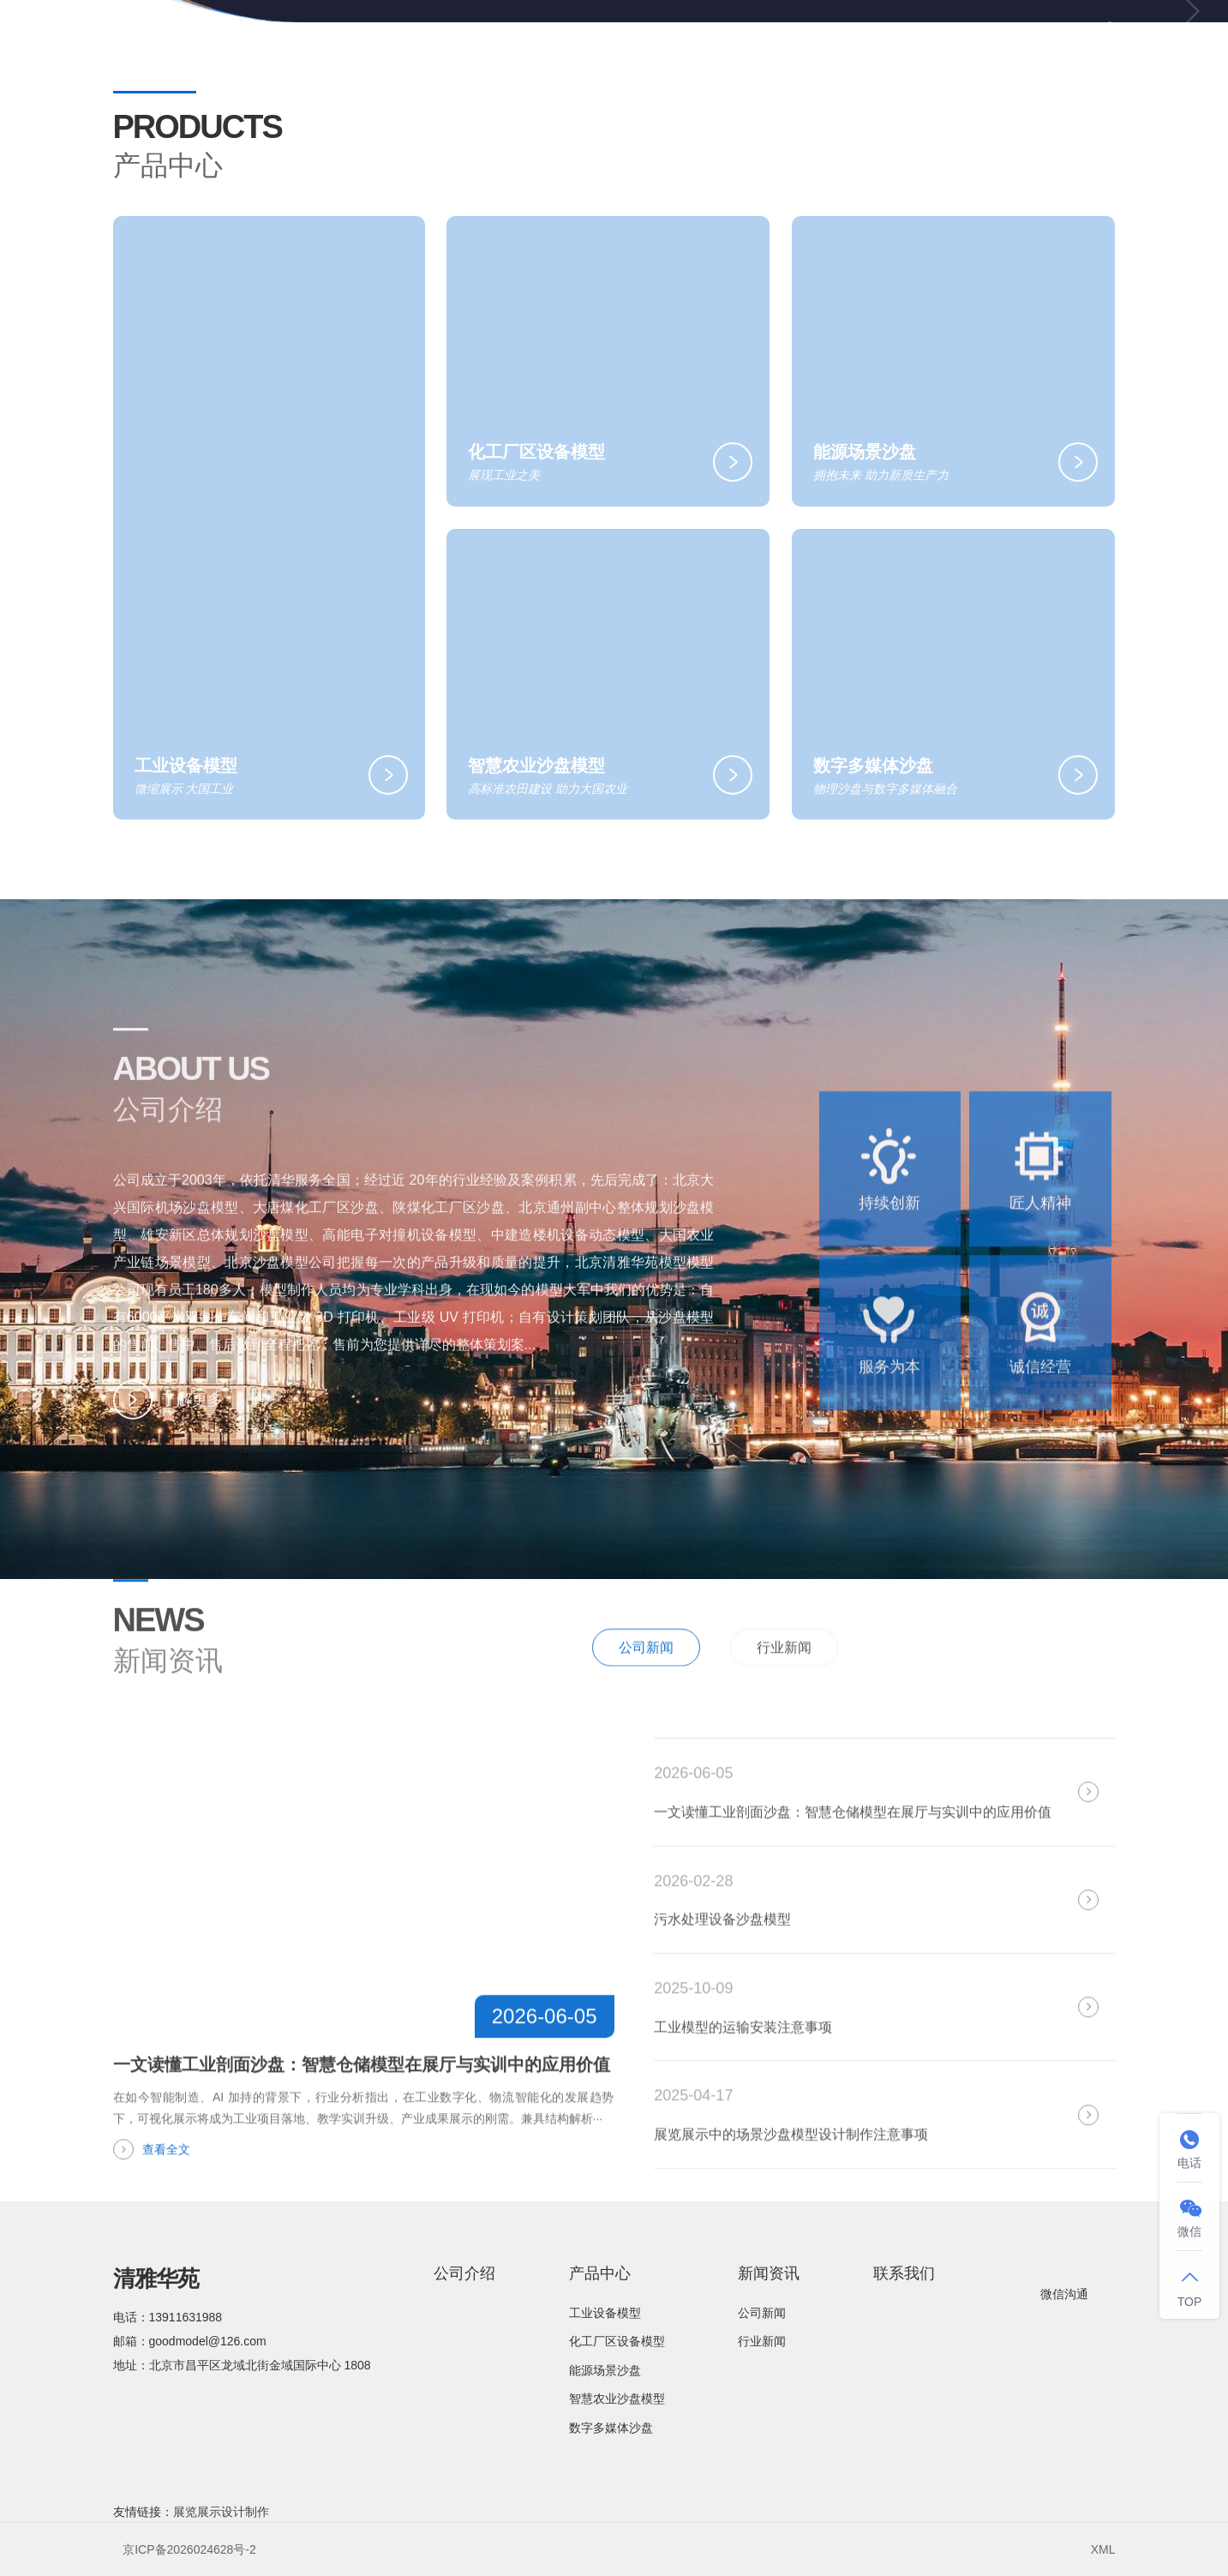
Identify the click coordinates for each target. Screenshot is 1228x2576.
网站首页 (475, 42)
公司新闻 (646, 1708)
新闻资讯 (860, 43)
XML (1103, 2549)
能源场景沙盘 (605, 2370)
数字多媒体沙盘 (611, 2428)
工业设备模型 (605, 2313)
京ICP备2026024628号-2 (189, 2549)
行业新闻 (784, 1708)
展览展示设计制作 (221, 2512)
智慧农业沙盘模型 (617, 2398)
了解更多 (168, 1430)
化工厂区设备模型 (617, 2341)
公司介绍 (596, 42)
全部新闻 (1068, 1706)
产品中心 (724, 43)
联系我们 (988, 42)
